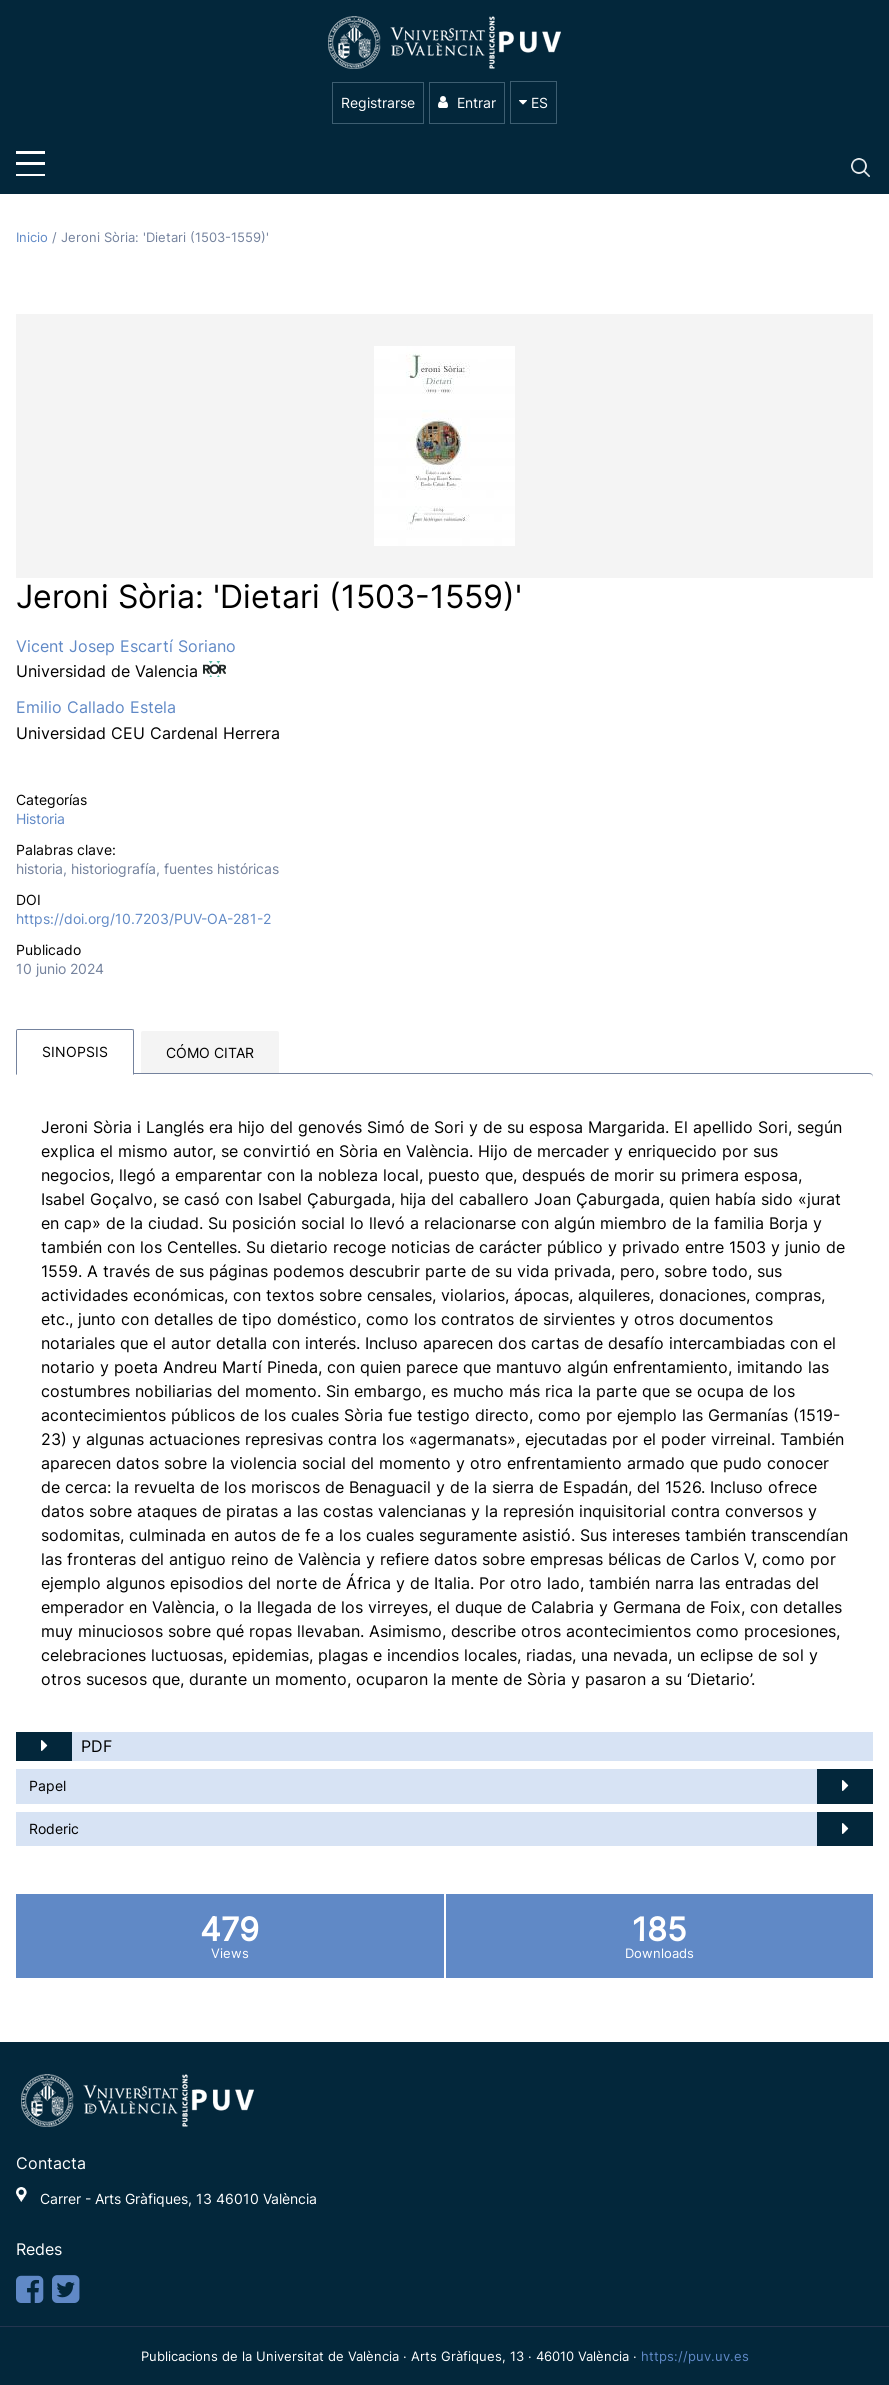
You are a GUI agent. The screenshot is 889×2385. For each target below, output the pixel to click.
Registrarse (378, 102)
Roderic (54, 1828)
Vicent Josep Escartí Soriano (126, 646)
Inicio (34, 237)
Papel (47, 1785)
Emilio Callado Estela (96, 707)
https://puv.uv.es (695, 2356)
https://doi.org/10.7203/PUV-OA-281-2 (143, 919)
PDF (96, 1746)
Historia (40, 819)
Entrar (467, 102)
